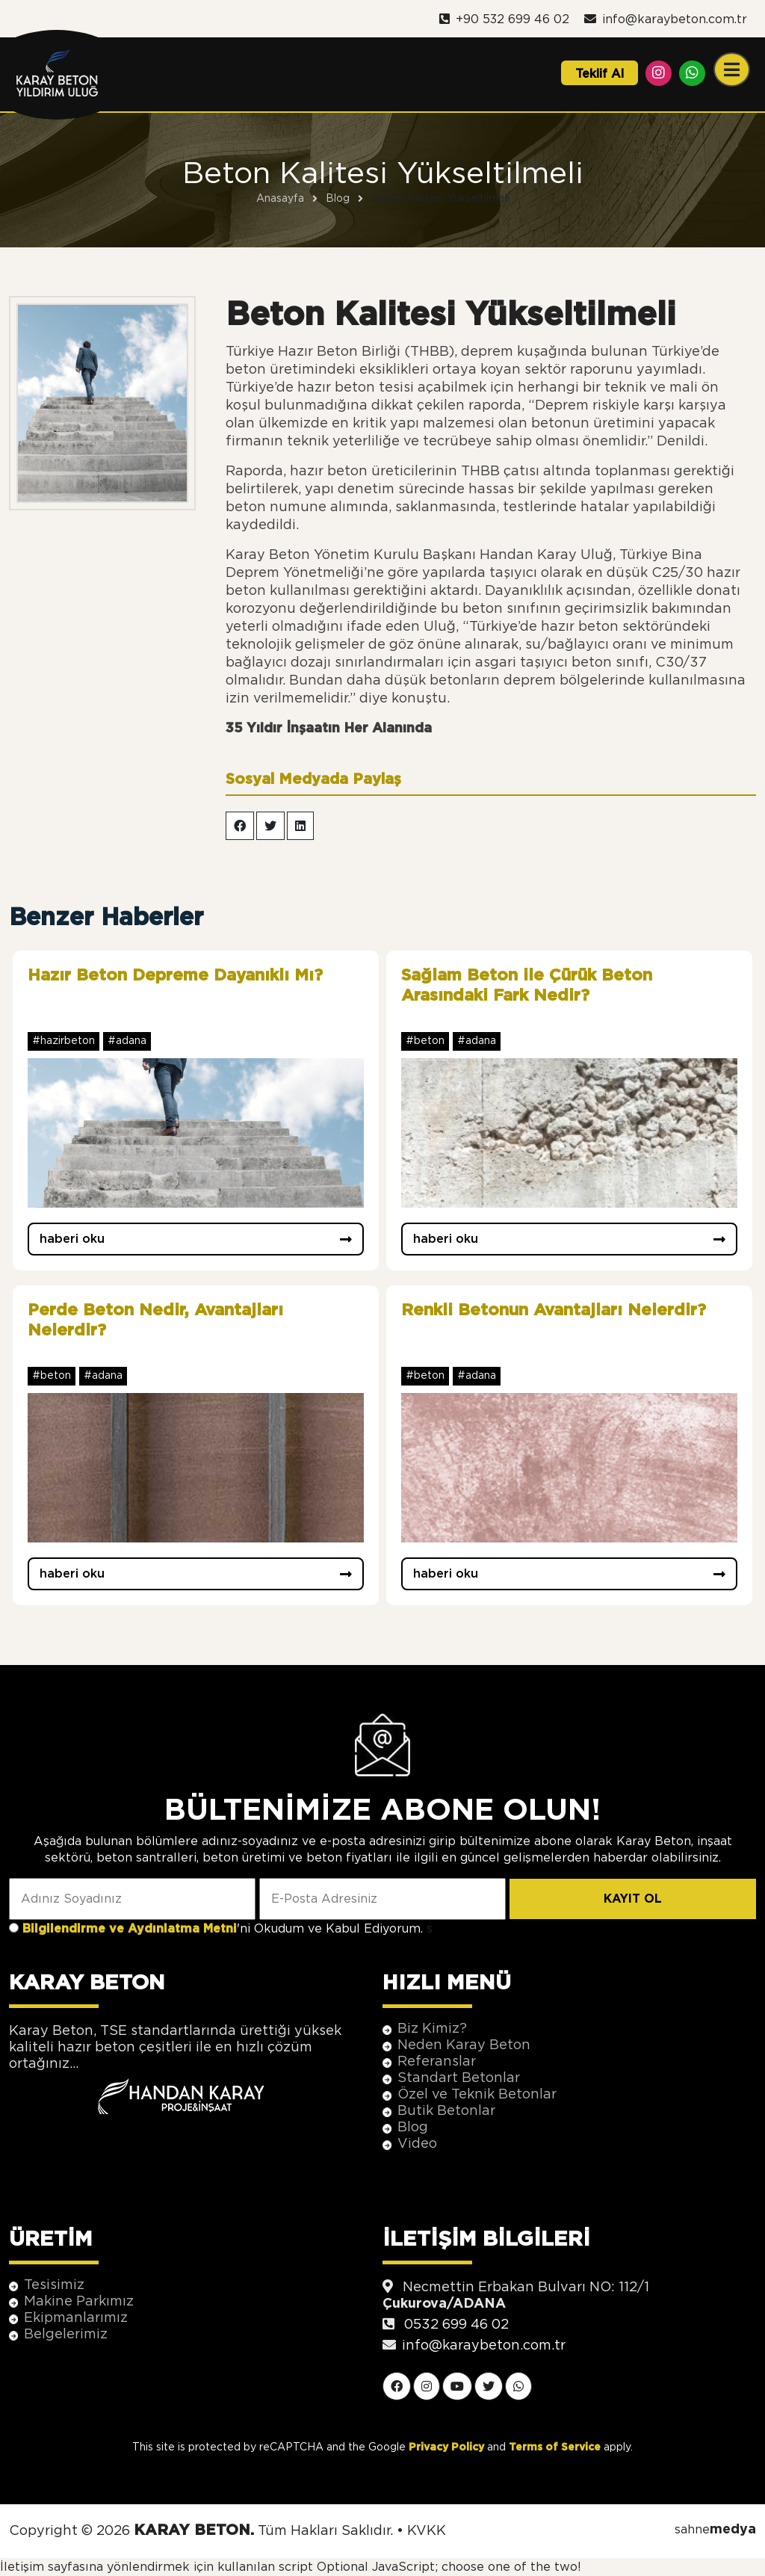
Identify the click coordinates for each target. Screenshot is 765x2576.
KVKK (426, 2531)
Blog (412, 2127)
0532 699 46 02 (456, 2325)
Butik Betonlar (446, 2111)
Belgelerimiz (66, 2334)
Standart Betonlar (458, 2078)
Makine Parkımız (79, 2301)
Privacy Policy (446, 2447)
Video (417, 2144)
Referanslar (436, 2062)
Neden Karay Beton (463, 2045)
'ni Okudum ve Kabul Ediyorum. (224, 1929)
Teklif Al (599, 74)
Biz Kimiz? (432, 2029)
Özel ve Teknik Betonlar (477, 2094)
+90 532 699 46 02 (504, 19)
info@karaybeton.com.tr (665, 19)
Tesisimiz (54, 2285)
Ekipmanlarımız (76, 2318)
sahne (715, 2530)
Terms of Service (555, 2447)
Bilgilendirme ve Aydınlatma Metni (129, 1929)
